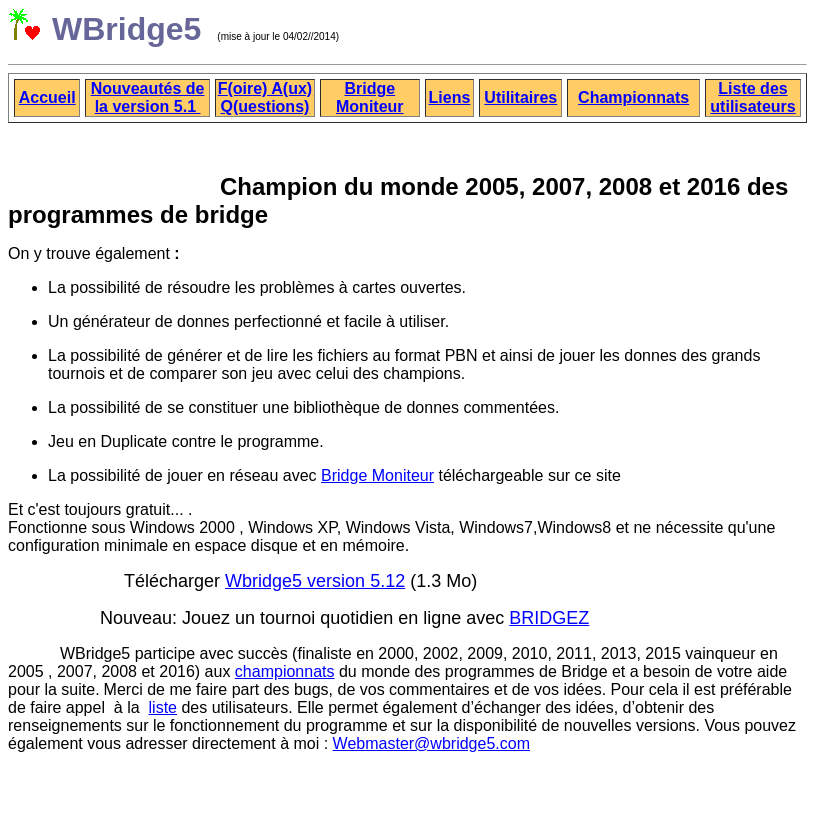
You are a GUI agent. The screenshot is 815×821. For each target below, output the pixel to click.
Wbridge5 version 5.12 (315, 581)
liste (163, 707)
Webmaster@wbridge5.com (431, 743)
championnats (285, 671)
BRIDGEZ (549, 618)
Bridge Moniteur (377, 475)
